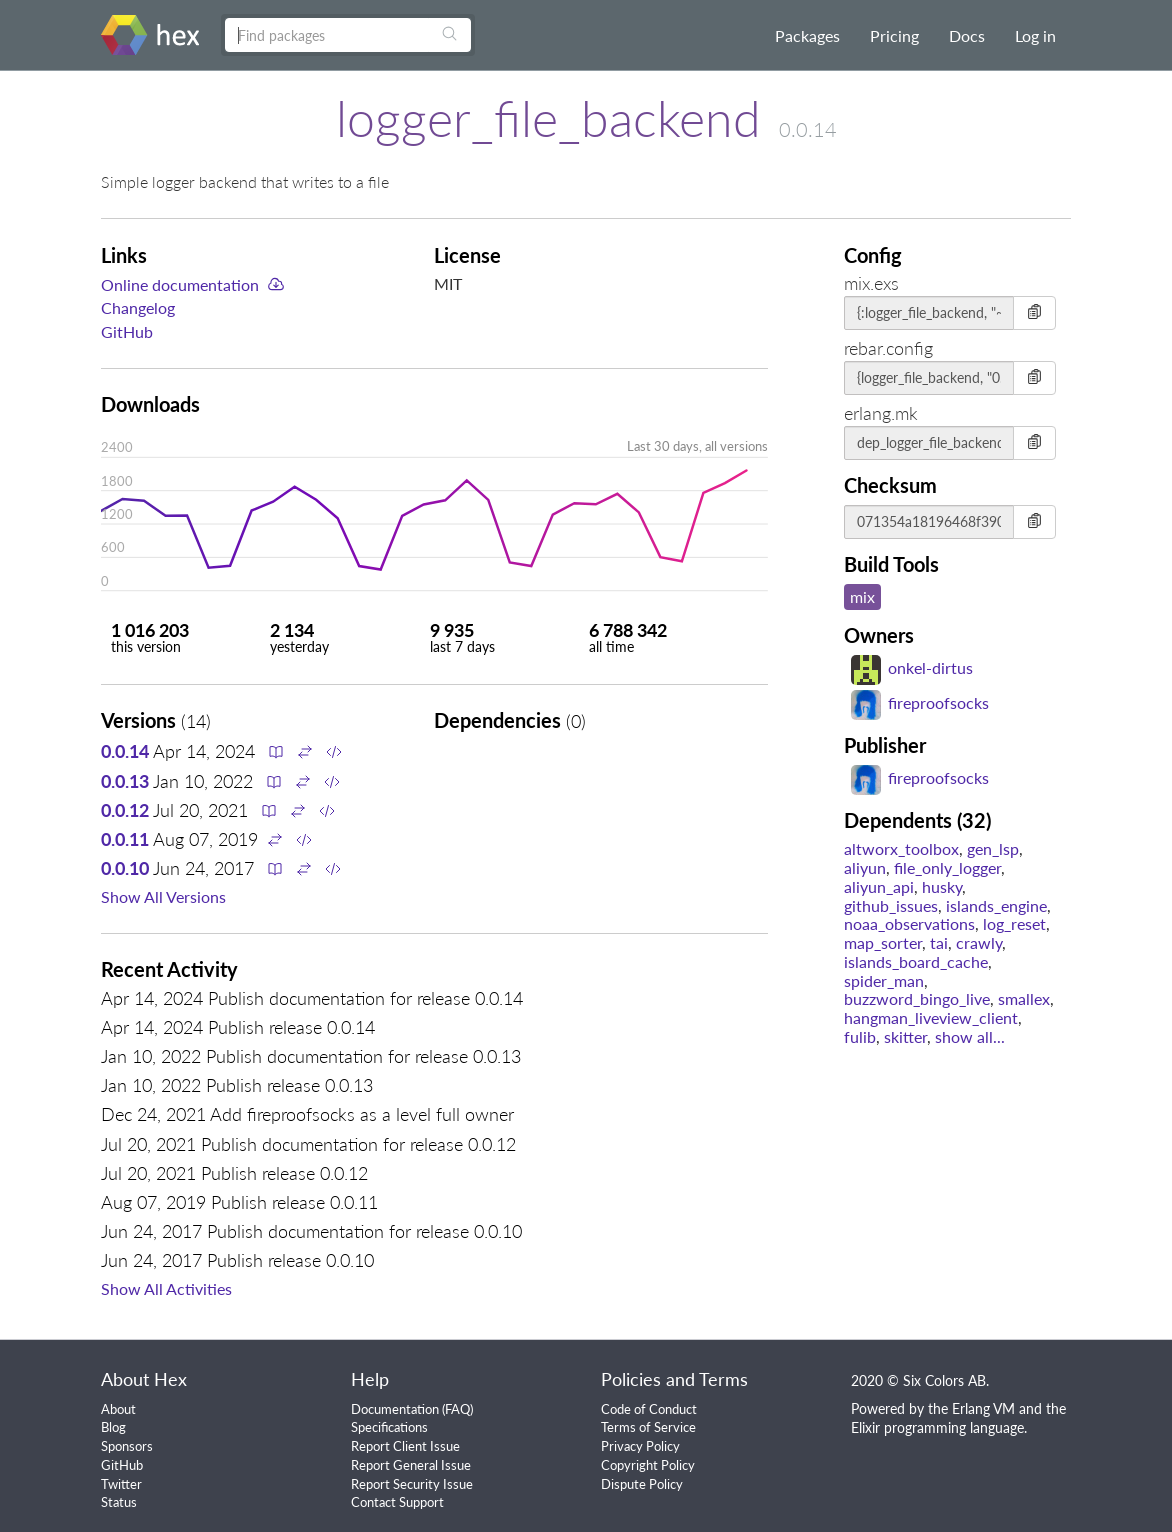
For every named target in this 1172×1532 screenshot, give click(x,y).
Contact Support (397, 1502)
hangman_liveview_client (931, 1017)
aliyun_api (879, 886)
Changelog (138, 307)
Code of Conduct (649, 1409)
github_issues (891, 905)
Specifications (389, 1427)
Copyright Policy (648, 1465)
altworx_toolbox (901, 848)
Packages (807, 35)
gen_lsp (993, 848)
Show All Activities (166, 1288)
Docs (967, 35)
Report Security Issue (412, 1484)
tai (939, 942)
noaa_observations (909, 923)
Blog (113, 1427)
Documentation (395, 1409)
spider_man (884, 980)
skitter (905, 1036)
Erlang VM (983, 1408)
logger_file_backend (548, 118)
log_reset (1014, 923)
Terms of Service (648, 1427)
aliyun (865, 867)
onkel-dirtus (912, 667)
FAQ (457, 1409)
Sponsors (127, 1446)
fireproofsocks (920, 702)
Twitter (121, 1484)
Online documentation (180, 284)
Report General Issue (411, 1465)
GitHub (127, 331)
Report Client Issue (405, 1446)
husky (942, 886)
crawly (979, 942)
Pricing (894, 35)
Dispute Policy (642, 1484)
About (118, 1409)
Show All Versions (163, 896)
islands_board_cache (916, 961)
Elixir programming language (937, 1427)
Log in (1035, 35)
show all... (970, 1036)
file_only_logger (947, 867)
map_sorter (883, 942)
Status (119, 1502)
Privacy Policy (640, 1446)
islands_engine (996, 905)
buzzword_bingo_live (917, 998)
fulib (860, 1036)
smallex (1024, 998)
